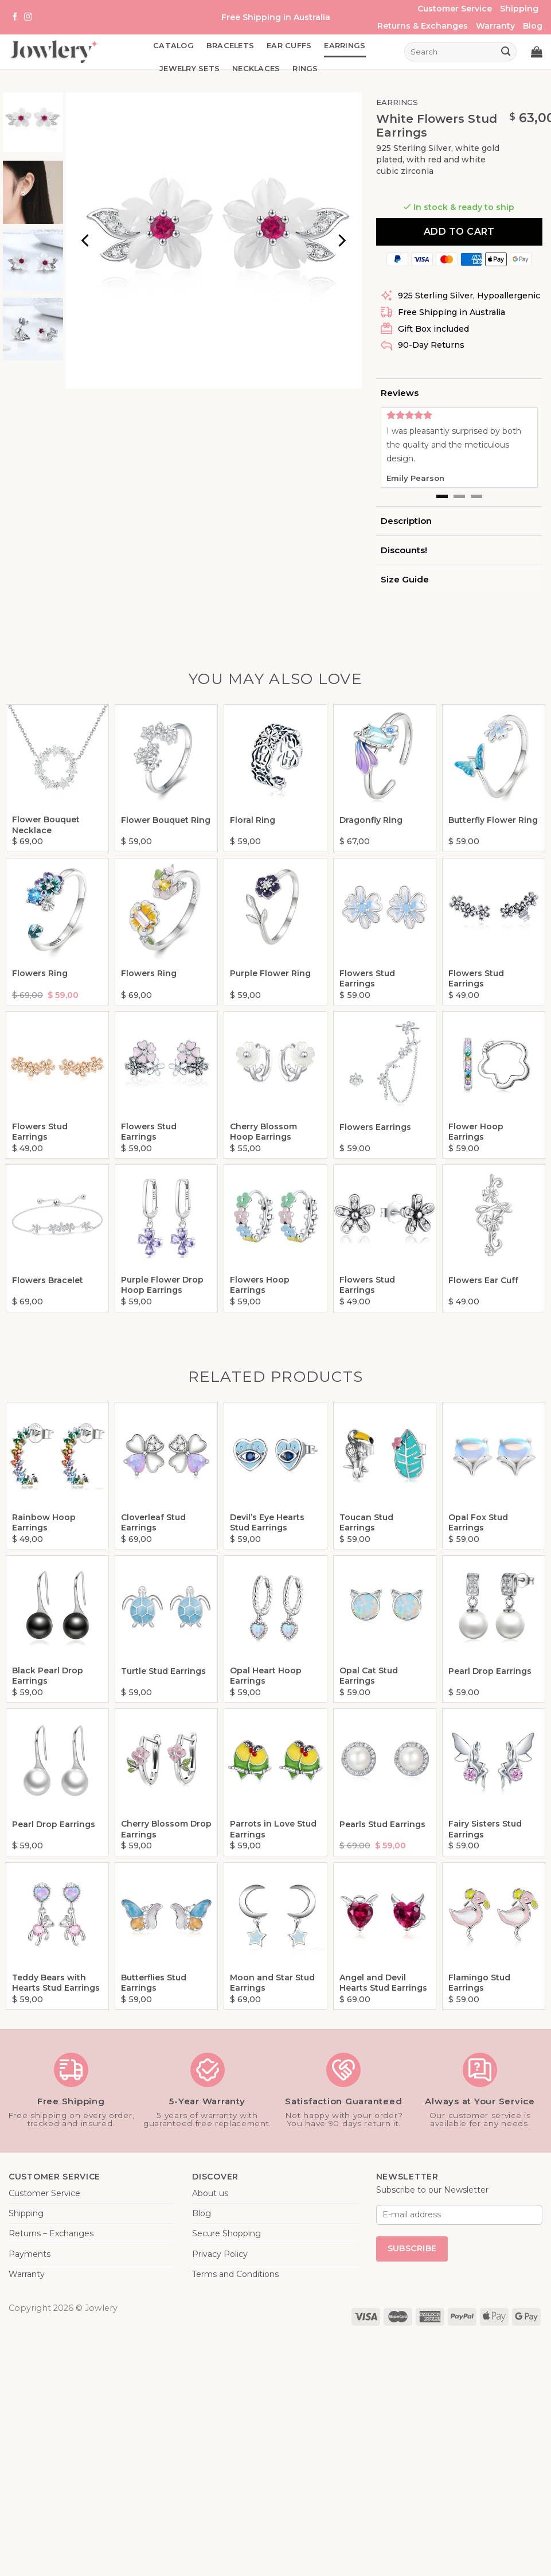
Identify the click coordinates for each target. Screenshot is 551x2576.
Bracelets (230, 45)
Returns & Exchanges (422, 26)
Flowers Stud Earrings (367, 978)
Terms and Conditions (235, 2274)
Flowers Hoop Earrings (260, 1285)
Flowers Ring (40, 973)
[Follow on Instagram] (28, 17)
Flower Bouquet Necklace (46, 824)
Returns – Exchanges (51, 2233)
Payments (29, 2254)
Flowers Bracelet (47, 1280)
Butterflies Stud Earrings (153, 1982)
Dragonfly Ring (370, 820)
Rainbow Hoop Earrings (44, 1522)
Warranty (495, 26)
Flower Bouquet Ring (165, 820)
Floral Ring (252, 820)
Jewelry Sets (189, 68)
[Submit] (506, 51)
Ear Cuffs (289, 45)
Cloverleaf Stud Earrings (153, 1522)
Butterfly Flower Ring (493, 820)
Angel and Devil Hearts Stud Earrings (383, 1982)
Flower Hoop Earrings (475, 1131)
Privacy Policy (220, 2254)
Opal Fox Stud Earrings (478, 1522)
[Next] (341, 240)
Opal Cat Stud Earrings (368, 1675)
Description (406, 520)
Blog (532, 26)
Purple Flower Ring (270, 973)
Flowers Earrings (375, 1127)
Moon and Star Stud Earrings (272, 1982)
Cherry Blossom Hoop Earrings (263, 1131)
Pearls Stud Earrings (382, 1824)
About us (210, 2193)
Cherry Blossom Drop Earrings (166, 1829)
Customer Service (454, 8)
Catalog (173, 45)
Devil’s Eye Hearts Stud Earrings (267, 1522)
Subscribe (412, 2248)
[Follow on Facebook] (15, 17)
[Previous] (86, 240)
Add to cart (459, 231)
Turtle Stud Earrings (163, 1671)
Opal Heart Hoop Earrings (266, 1675)
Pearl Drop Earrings (490, 1671)
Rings (305, 68)
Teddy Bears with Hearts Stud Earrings (56, 1982)
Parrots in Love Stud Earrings (273, 1829)
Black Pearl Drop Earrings (47, 1675)
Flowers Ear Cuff (483, 1280)
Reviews (400, 392)
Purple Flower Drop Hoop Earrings (162, 1285)
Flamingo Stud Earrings (479, 1982)
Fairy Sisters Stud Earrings (485, 1829)
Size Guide (405, 579)
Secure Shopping (226, 2233)
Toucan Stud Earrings (366, 1522)
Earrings (344, 45)
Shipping (519, 8)
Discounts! (404, 550)
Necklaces (256, 68)
